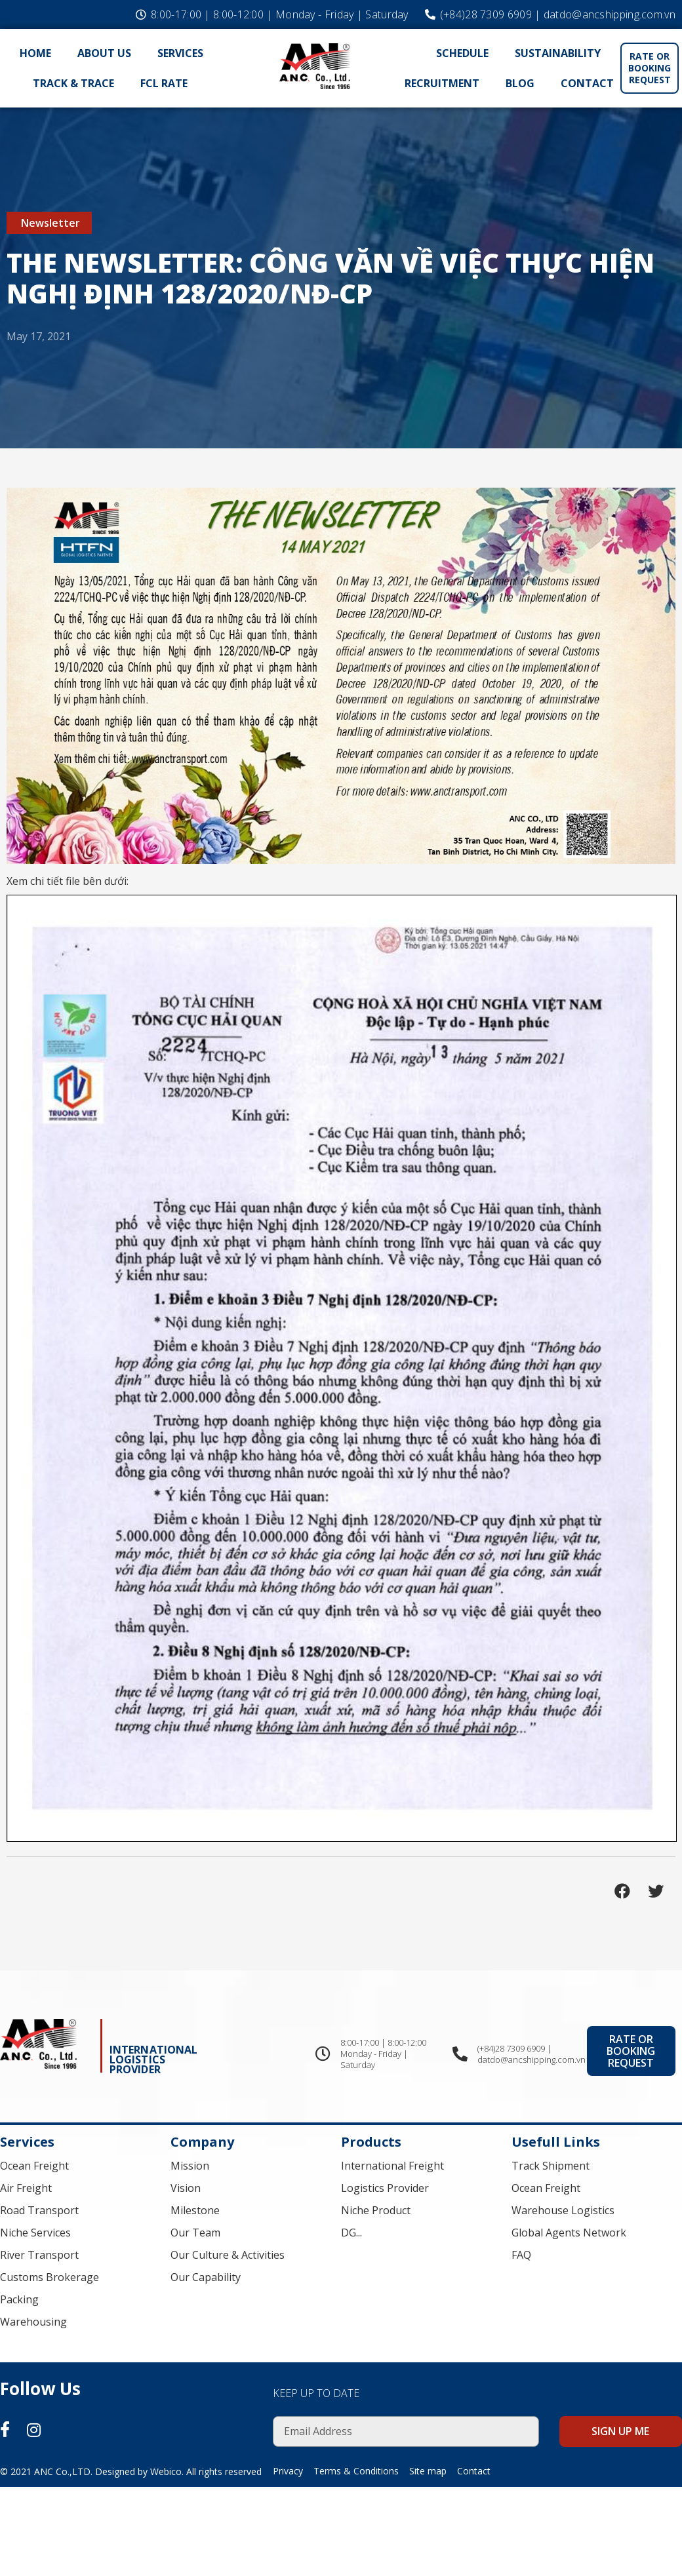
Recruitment (442, 83)
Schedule (462, 53)
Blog (520, 83)
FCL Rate (164, 83)
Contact (587, 83)
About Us (104, 53)
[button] (649, 68)
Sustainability (558, 53)
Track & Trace (73, 83)
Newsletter (50, 223)
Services (180, 53)
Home (35, 53)
